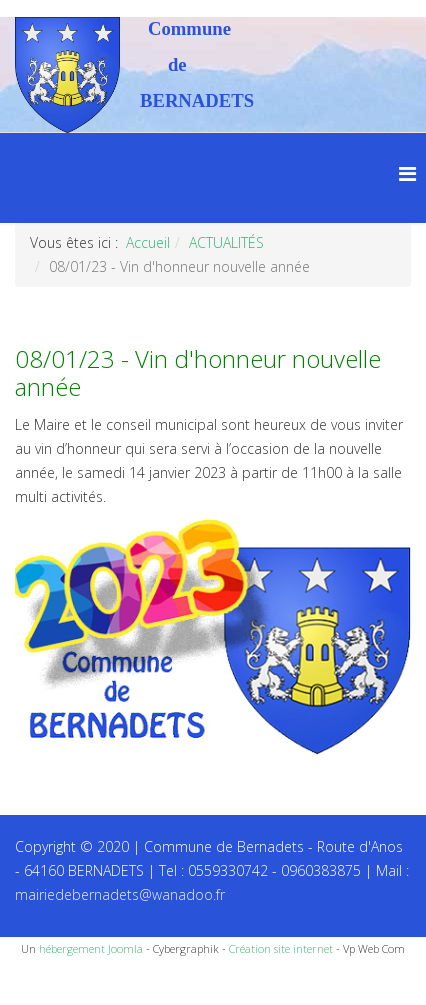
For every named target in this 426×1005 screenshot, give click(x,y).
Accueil (148, 242)
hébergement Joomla (91, 948)
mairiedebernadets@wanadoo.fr (120, 894)
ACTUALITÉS (226, 242)
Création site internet (281, 948)
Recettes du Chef (55, 982)
